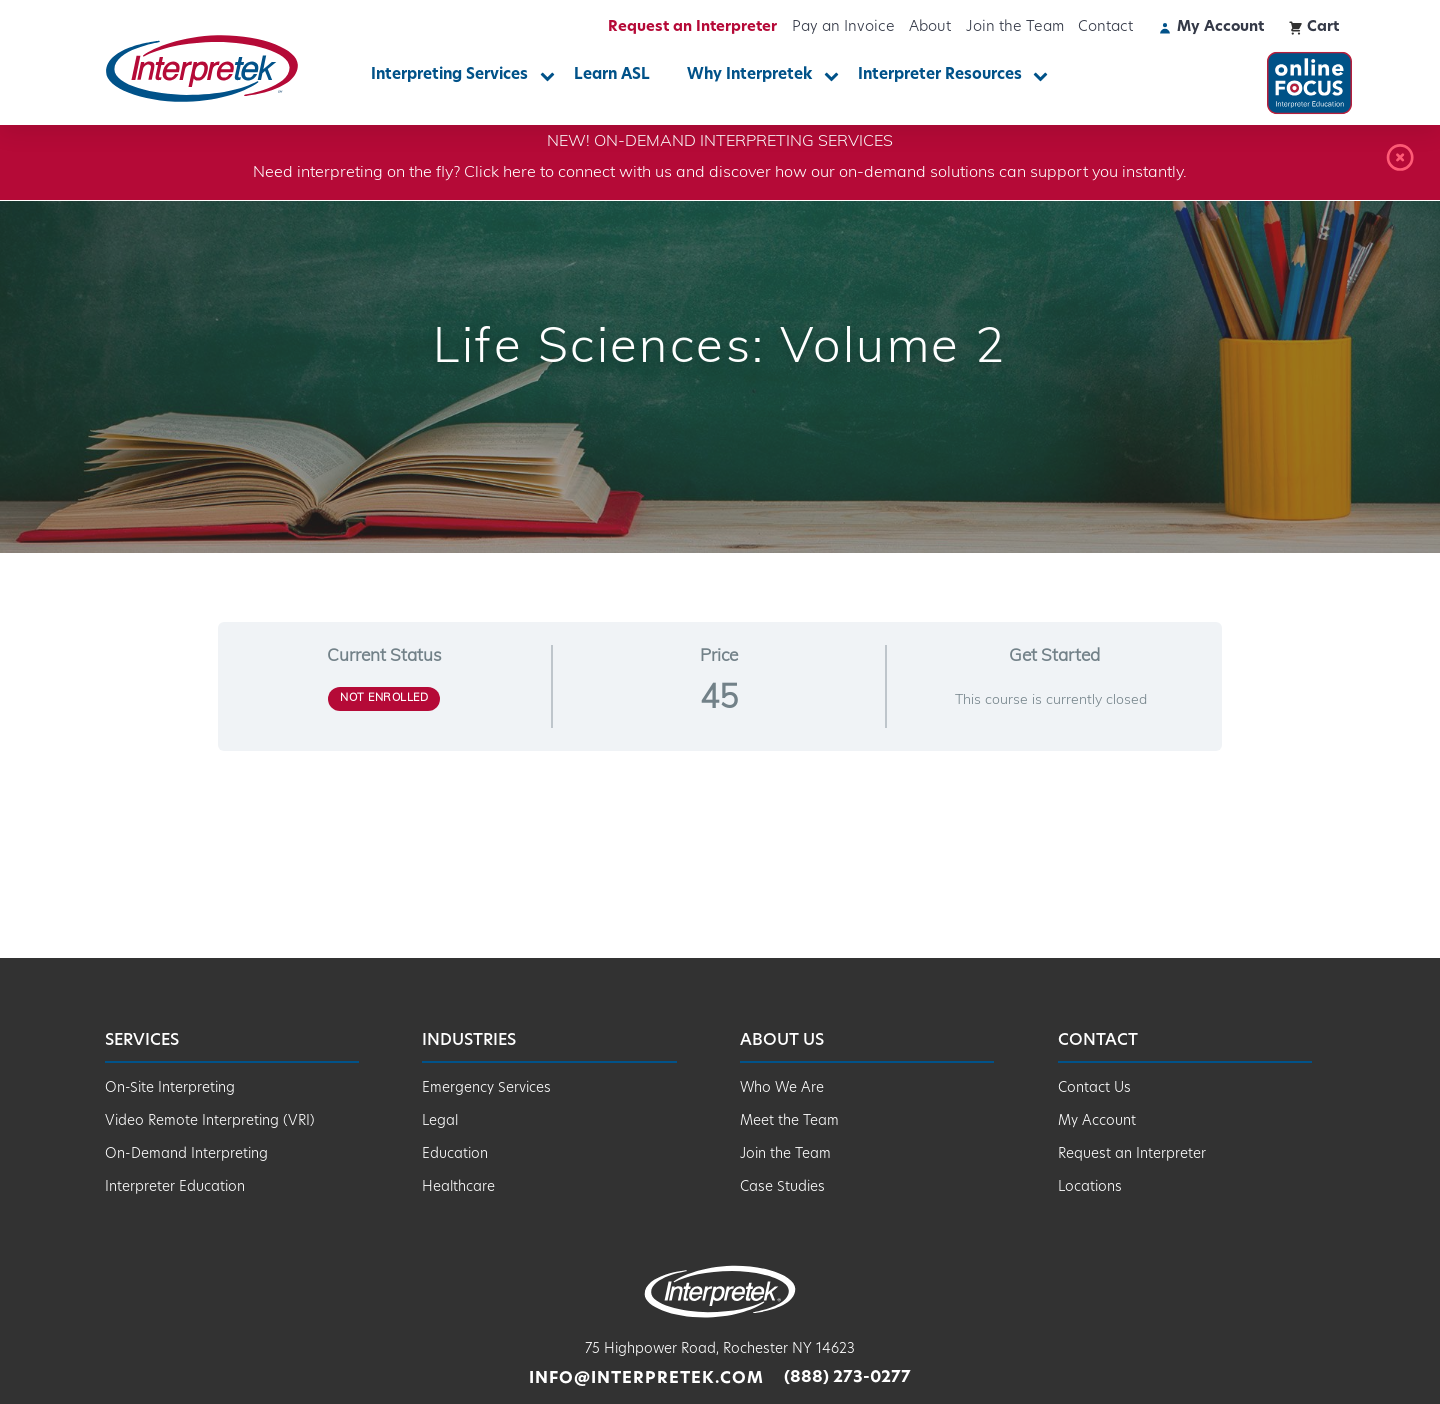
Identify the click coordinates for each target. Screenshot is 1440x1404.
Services (142, 1041)
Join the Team (1015, 27)
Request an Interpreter (692, 27)
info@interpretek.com (646, 1379)
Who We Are (782, 1088)
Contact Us (1094, 1088)
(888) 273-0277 (847, 1379)
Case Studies (782, 1187)
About (930, 27)
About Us (782, 1041)
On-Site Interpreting (170, 1088)
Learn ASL (612, 75)
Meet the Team (789, 1121)
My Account (1097, 1121)
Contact (1105, 27)
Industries (469, 1041)
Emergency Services (486, 1088)
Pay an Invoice (843, 27)
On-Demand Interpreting (186, 1154)
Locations (1090, 1187)
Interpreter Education (175, 1187)
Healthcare (458, 1187)
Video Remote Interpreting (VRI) (210, 1121)
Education (455, 1154)
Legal (440, 1121)
